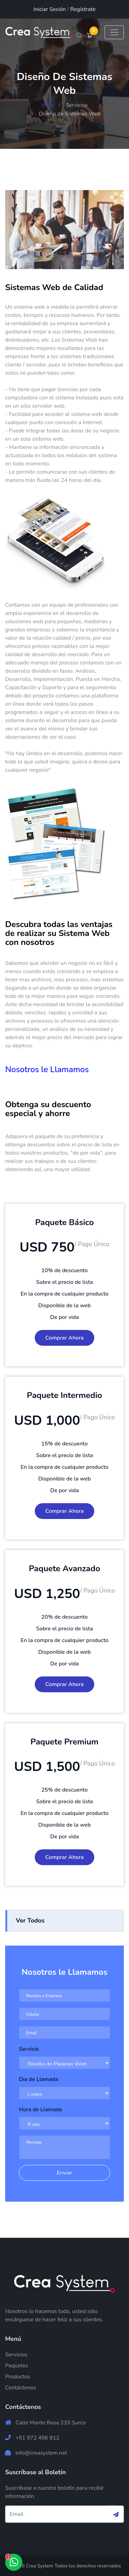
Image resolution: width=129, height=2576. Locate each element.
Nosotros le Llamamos (47, 1069)
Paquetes (16, 2365)
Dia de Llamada (38, 2079)
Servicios (77, 105)
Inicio (47, 105)
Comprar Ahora (64, 1337)
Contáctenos (20, 2387)
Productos (17, 2376)
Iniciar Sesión (49, 9)
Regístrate (83, 9)
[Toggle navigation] (114, 32)
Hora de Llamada (40, 2109)
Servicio (29, 2048)
